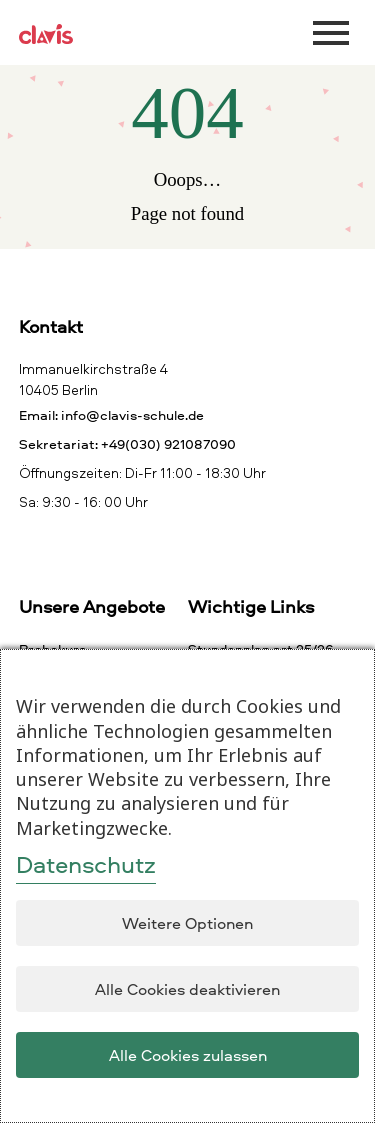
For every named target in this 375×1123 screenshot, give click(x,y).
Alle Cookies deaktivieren (187, 989)
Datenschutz (86, 864)
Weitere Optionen (187, 923)
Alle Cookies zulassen (188, 1055)
